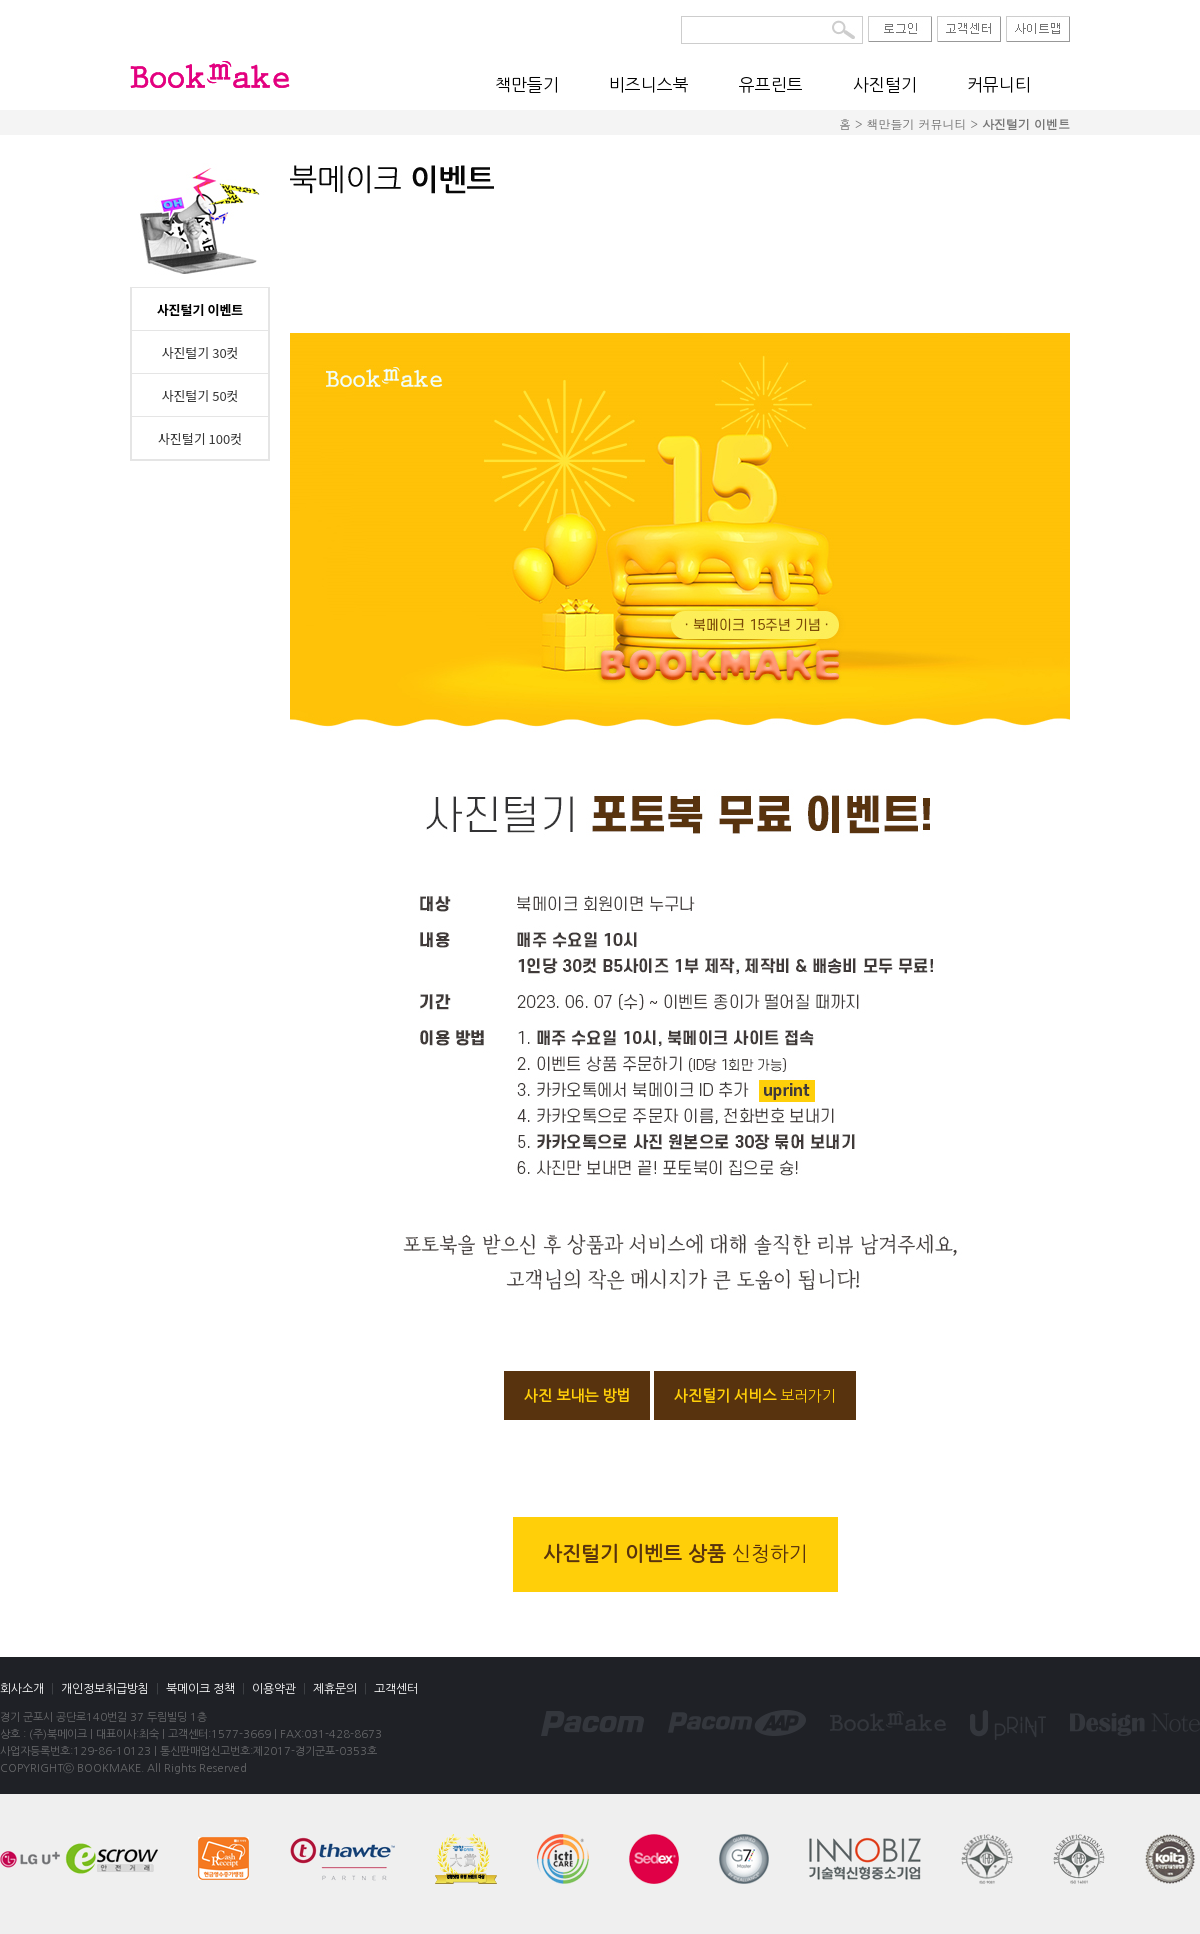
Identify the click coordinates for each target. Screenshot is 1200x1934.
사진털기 (885, 84)
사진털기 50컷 (199, 395)
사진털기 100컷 (200, 438)
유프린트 (771, 84)
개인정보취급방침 (105, 1689)
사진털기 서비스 (755, 1395)
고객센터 (396, 1689)
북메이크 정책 (200, 1689)
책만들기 (527, 84)
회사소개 (22, 1689)
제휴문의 (335, 1689)
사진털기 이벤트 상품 (675, 1554)
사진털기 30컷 (199, 352)
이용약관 (274, 1689)
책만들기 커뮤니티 (916, 123)
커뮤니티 (999, 84)
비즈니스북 (649, 84)
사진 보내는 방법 (577, 1395)
